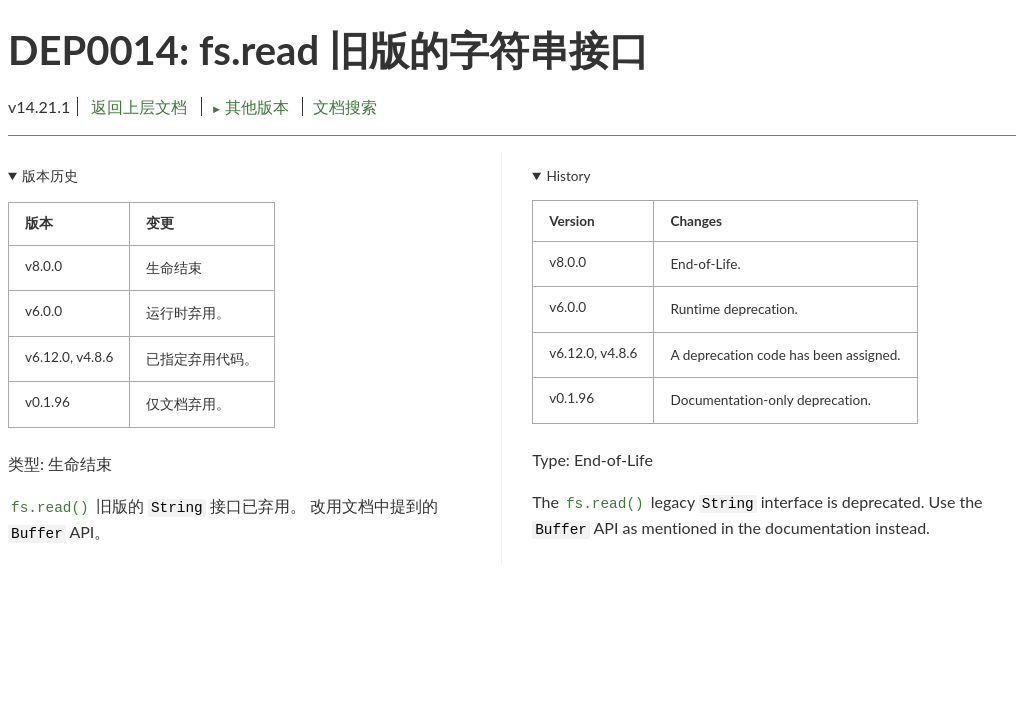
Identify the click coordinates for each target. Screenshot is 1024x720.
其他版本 (252, 106)
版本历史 (50, 176)
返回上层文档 (139, 106)
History (569, 176)
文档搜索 (345, 106)
